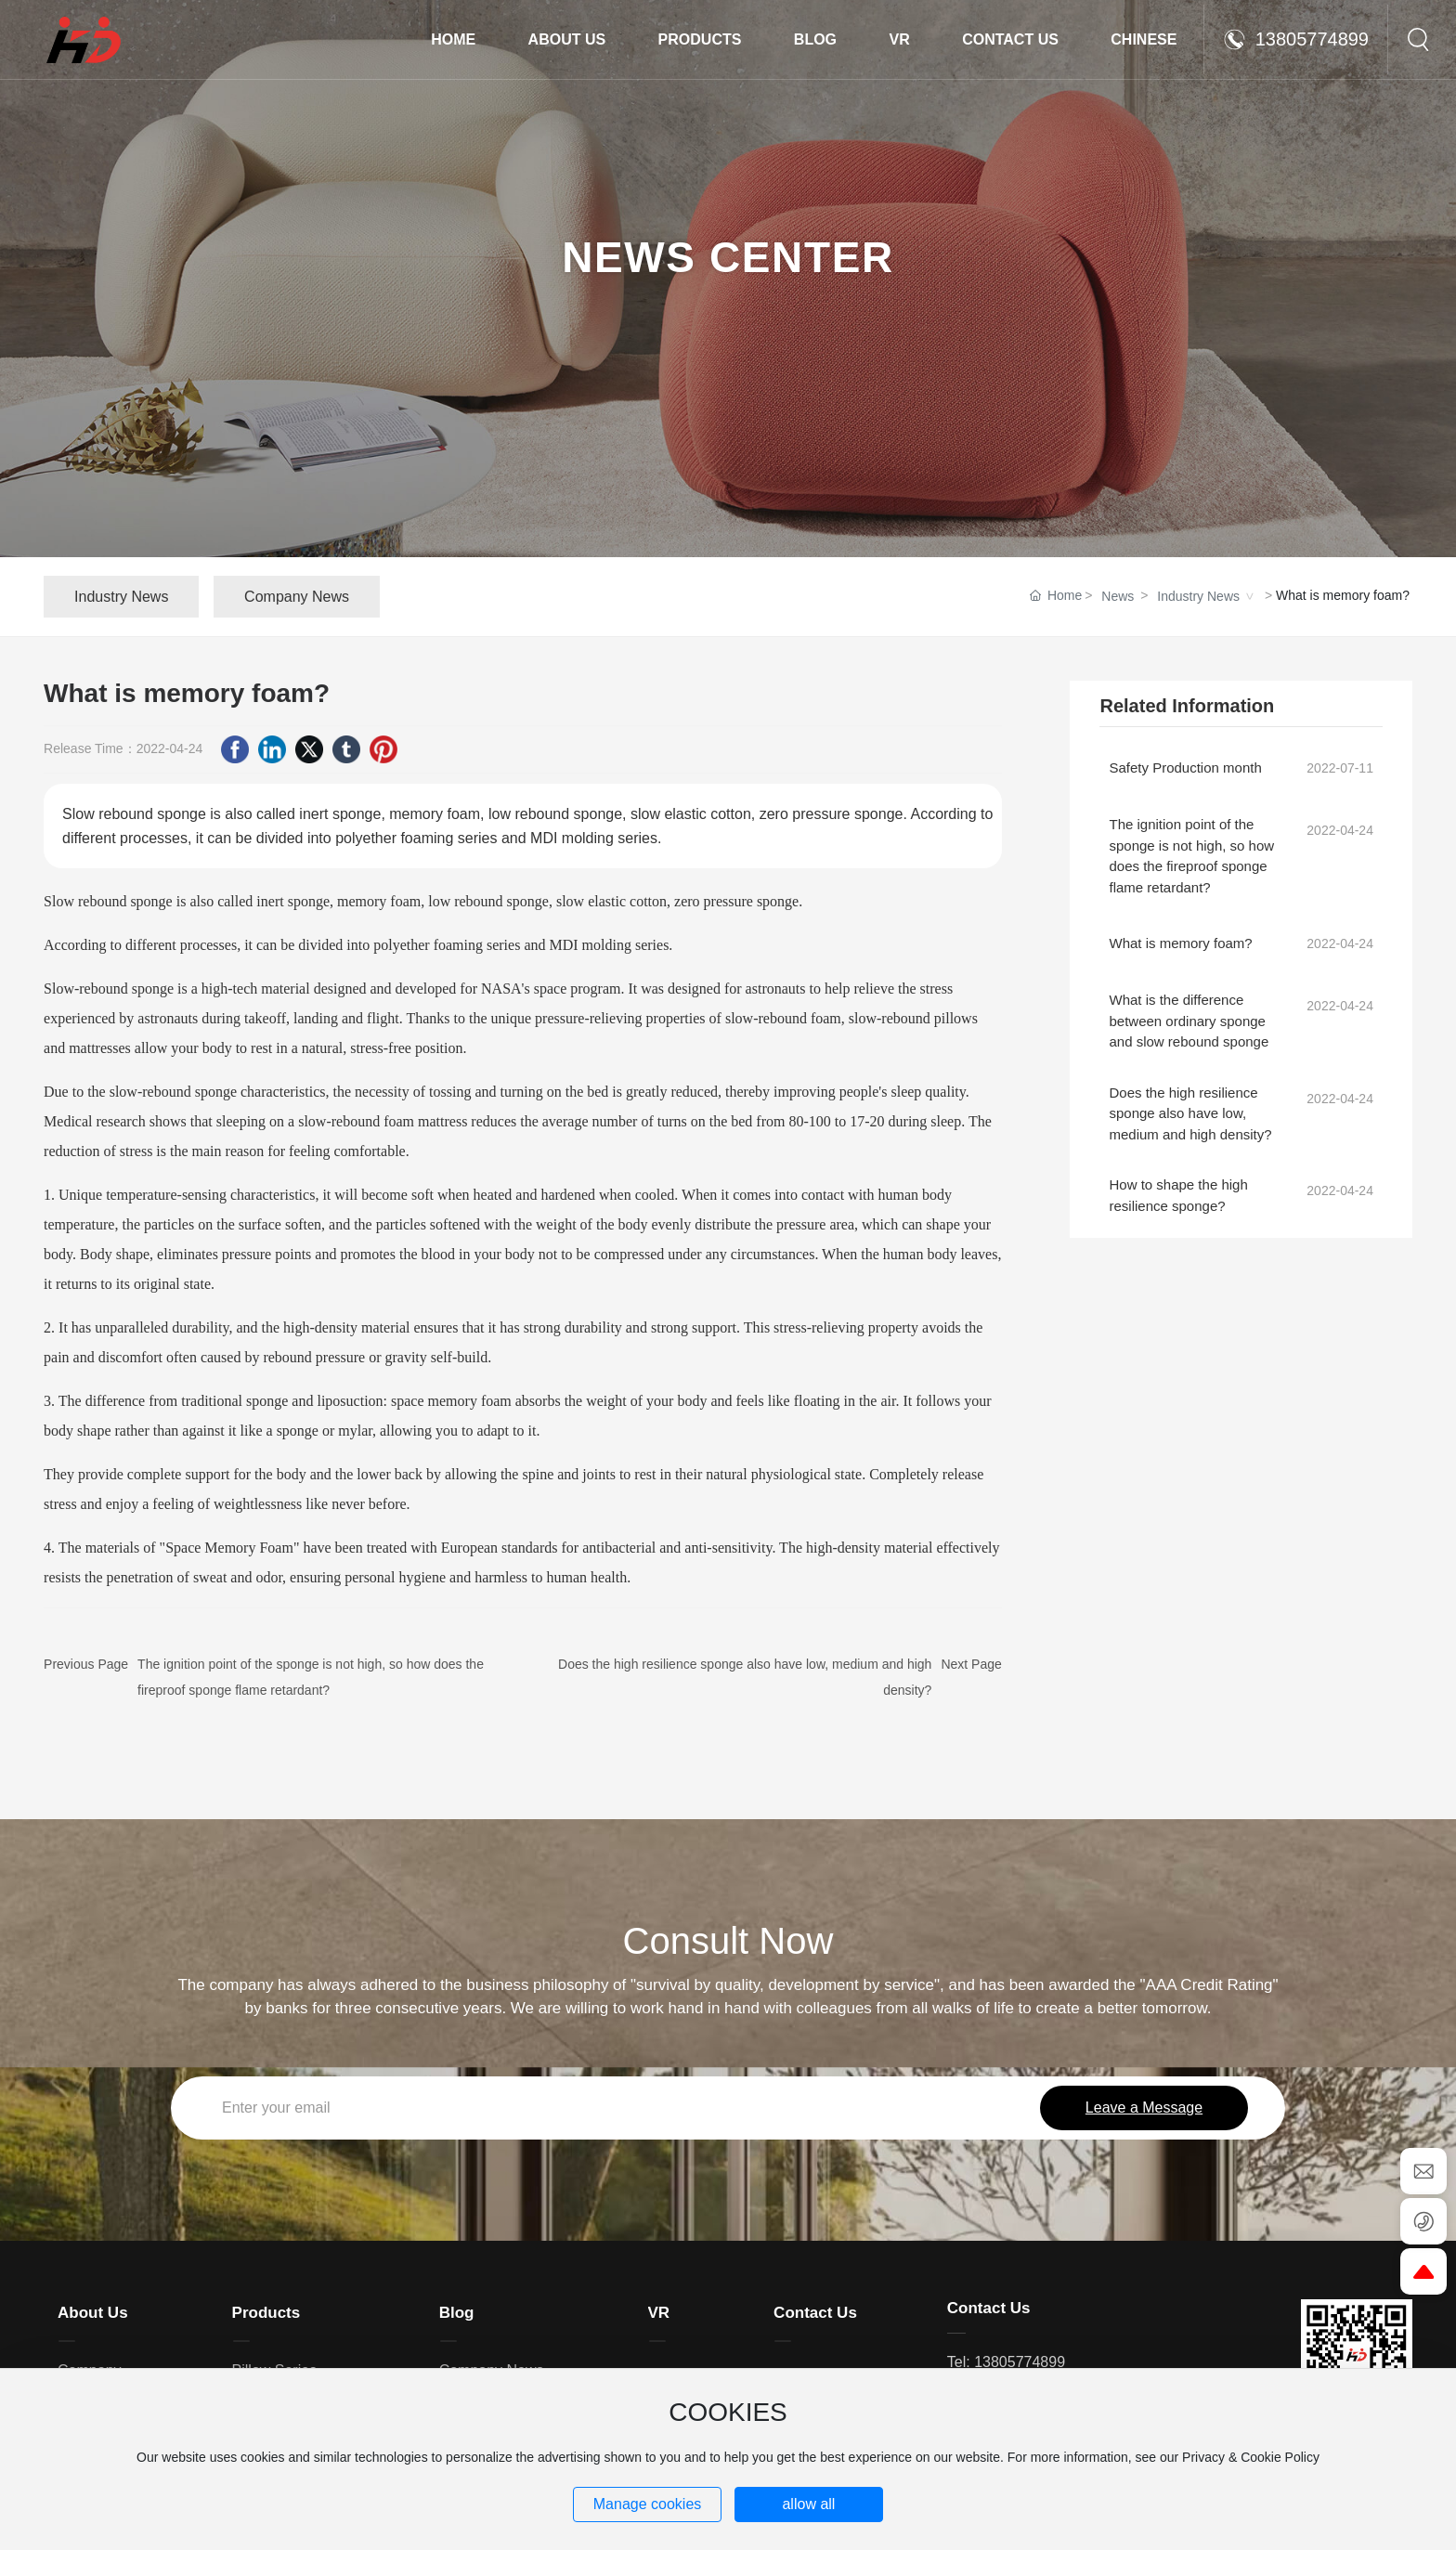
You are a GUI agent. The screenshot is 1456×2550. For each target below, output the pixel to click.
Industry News (1198, 596)
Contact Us (989, 2308)
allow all (808, 2504)
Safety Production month (1185, 767)
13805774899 (1296, 39)
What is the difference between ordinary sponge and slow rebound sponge (1188, 1020)
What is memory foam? (1180, 943)
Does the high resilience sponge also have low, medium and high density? (1190, 1113)
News (1117, 596)
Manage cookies (647, 2504)
